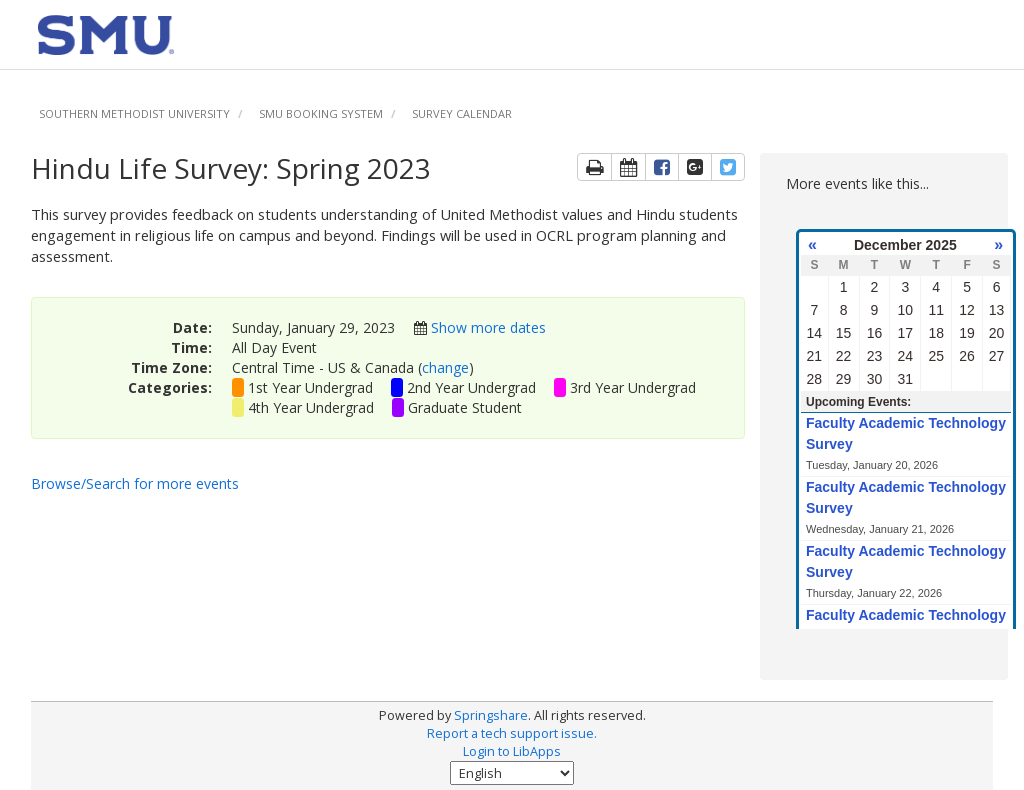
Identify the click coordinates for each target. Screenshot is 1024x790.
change (445, 367)
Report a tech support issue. (512, 733)
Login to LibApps (512, 751)
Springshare (491, 715)
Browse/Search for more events (135, 483)
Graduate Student (465, 407)
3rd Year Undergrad (633, 387)
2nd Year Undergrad (471, 387)
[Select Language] (512, 773)
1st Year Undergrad (310, 387)
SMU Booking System (321, 113)
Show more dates (488, 327)
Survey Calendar (462, 113)
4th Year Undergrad (311, 407)
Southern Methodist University (134, 113)
